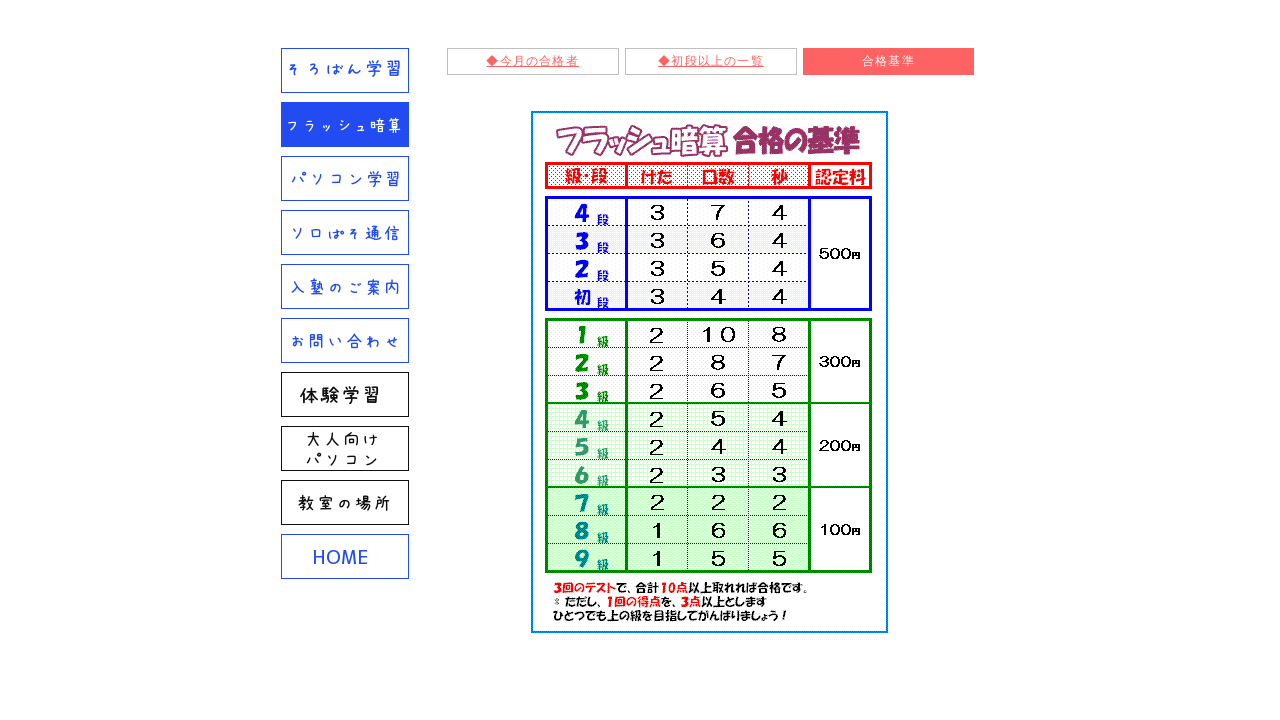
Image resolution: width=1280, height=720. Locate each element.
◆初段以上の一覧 (711, 61)
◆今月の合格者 (532, 61)
